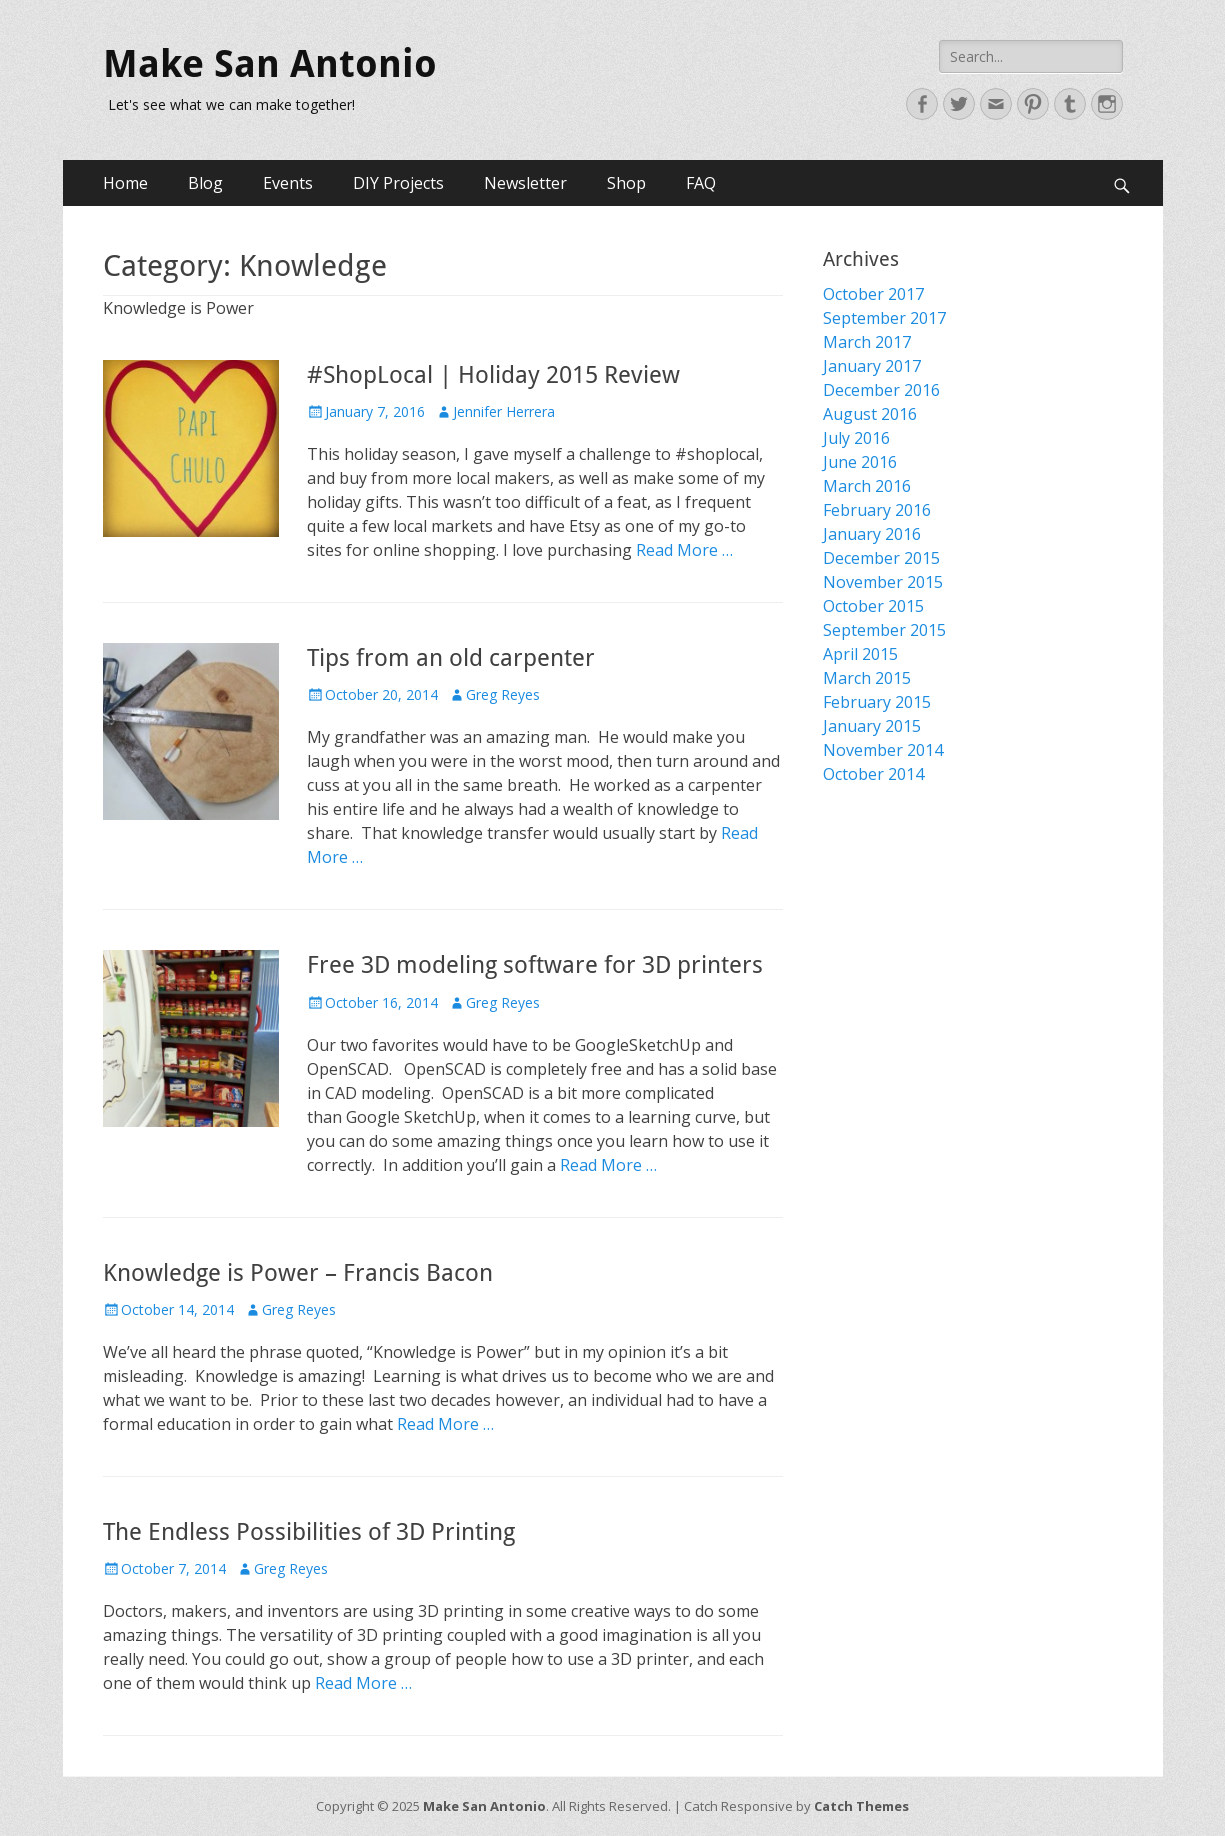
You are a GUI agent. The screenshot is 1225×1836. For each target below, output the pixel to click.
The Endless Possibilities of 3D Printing (309, 1532)
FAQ (701, 183)
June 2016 (860, 462)
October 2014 (873, 774)
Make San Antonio (270, 64)
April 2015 (860, 654)
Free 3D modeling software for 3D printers (535, 965)
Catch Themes (861, 1806)
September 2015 (884, 630)
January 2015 (872, 726)
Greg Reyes (503, 694)
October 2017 (873, 294)
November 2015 (883, 582)
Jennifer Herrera (504, 411)
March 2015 (867, 678)
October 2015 (873, 606)
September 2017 (884, 318)
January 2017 (872, 366)
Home (125, 183)
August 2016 (870, 414)
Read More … (684, 550)
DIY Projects (398, 183)
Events (288, 183)
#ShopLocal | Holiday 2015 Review (493, 375)
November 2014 (883, 750)
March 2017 (867, 342)
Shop (626, 183)
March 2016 (867, 486)
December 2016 (881, 390)
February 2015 (877, 702)
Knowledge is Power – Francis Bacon (298, 1273)
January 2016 (872, 534)
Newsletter (525, 183)
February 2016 (877, 510)
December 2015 (881, 558)
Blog (205, 183)
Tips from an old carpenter (451, 658)
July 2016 (856, 438)
